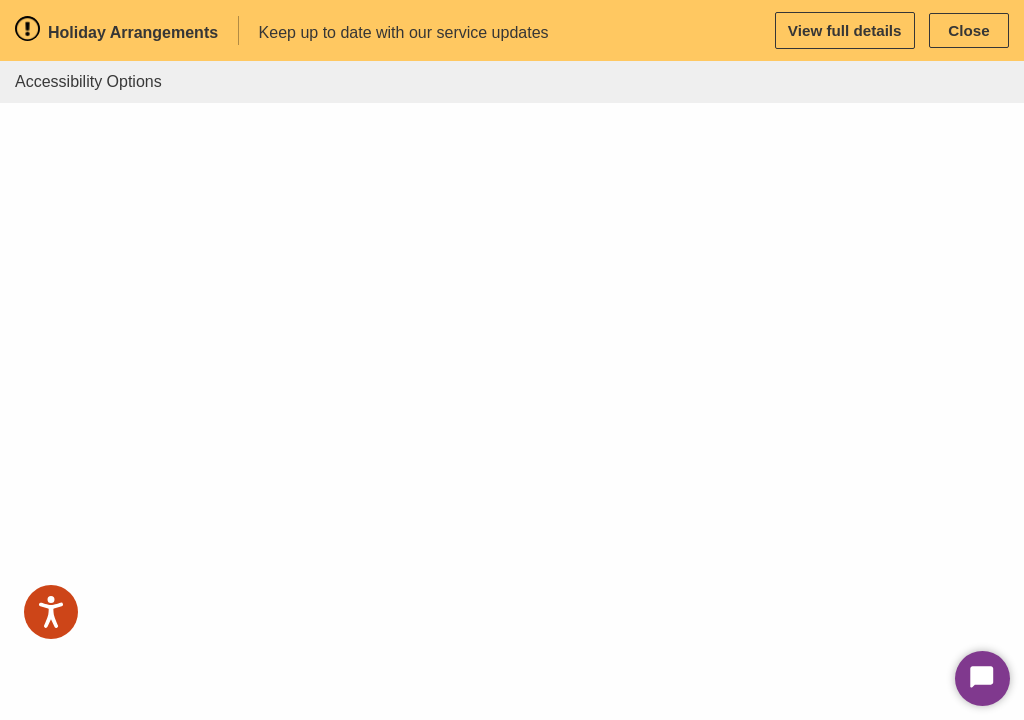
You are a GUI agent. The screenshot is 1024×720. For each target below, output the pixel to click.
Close (968, 30)
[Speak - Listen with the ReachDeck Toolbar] (51, 612)
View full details (845, 30)
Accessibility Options (88, 81)
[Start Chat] (982, 678)
